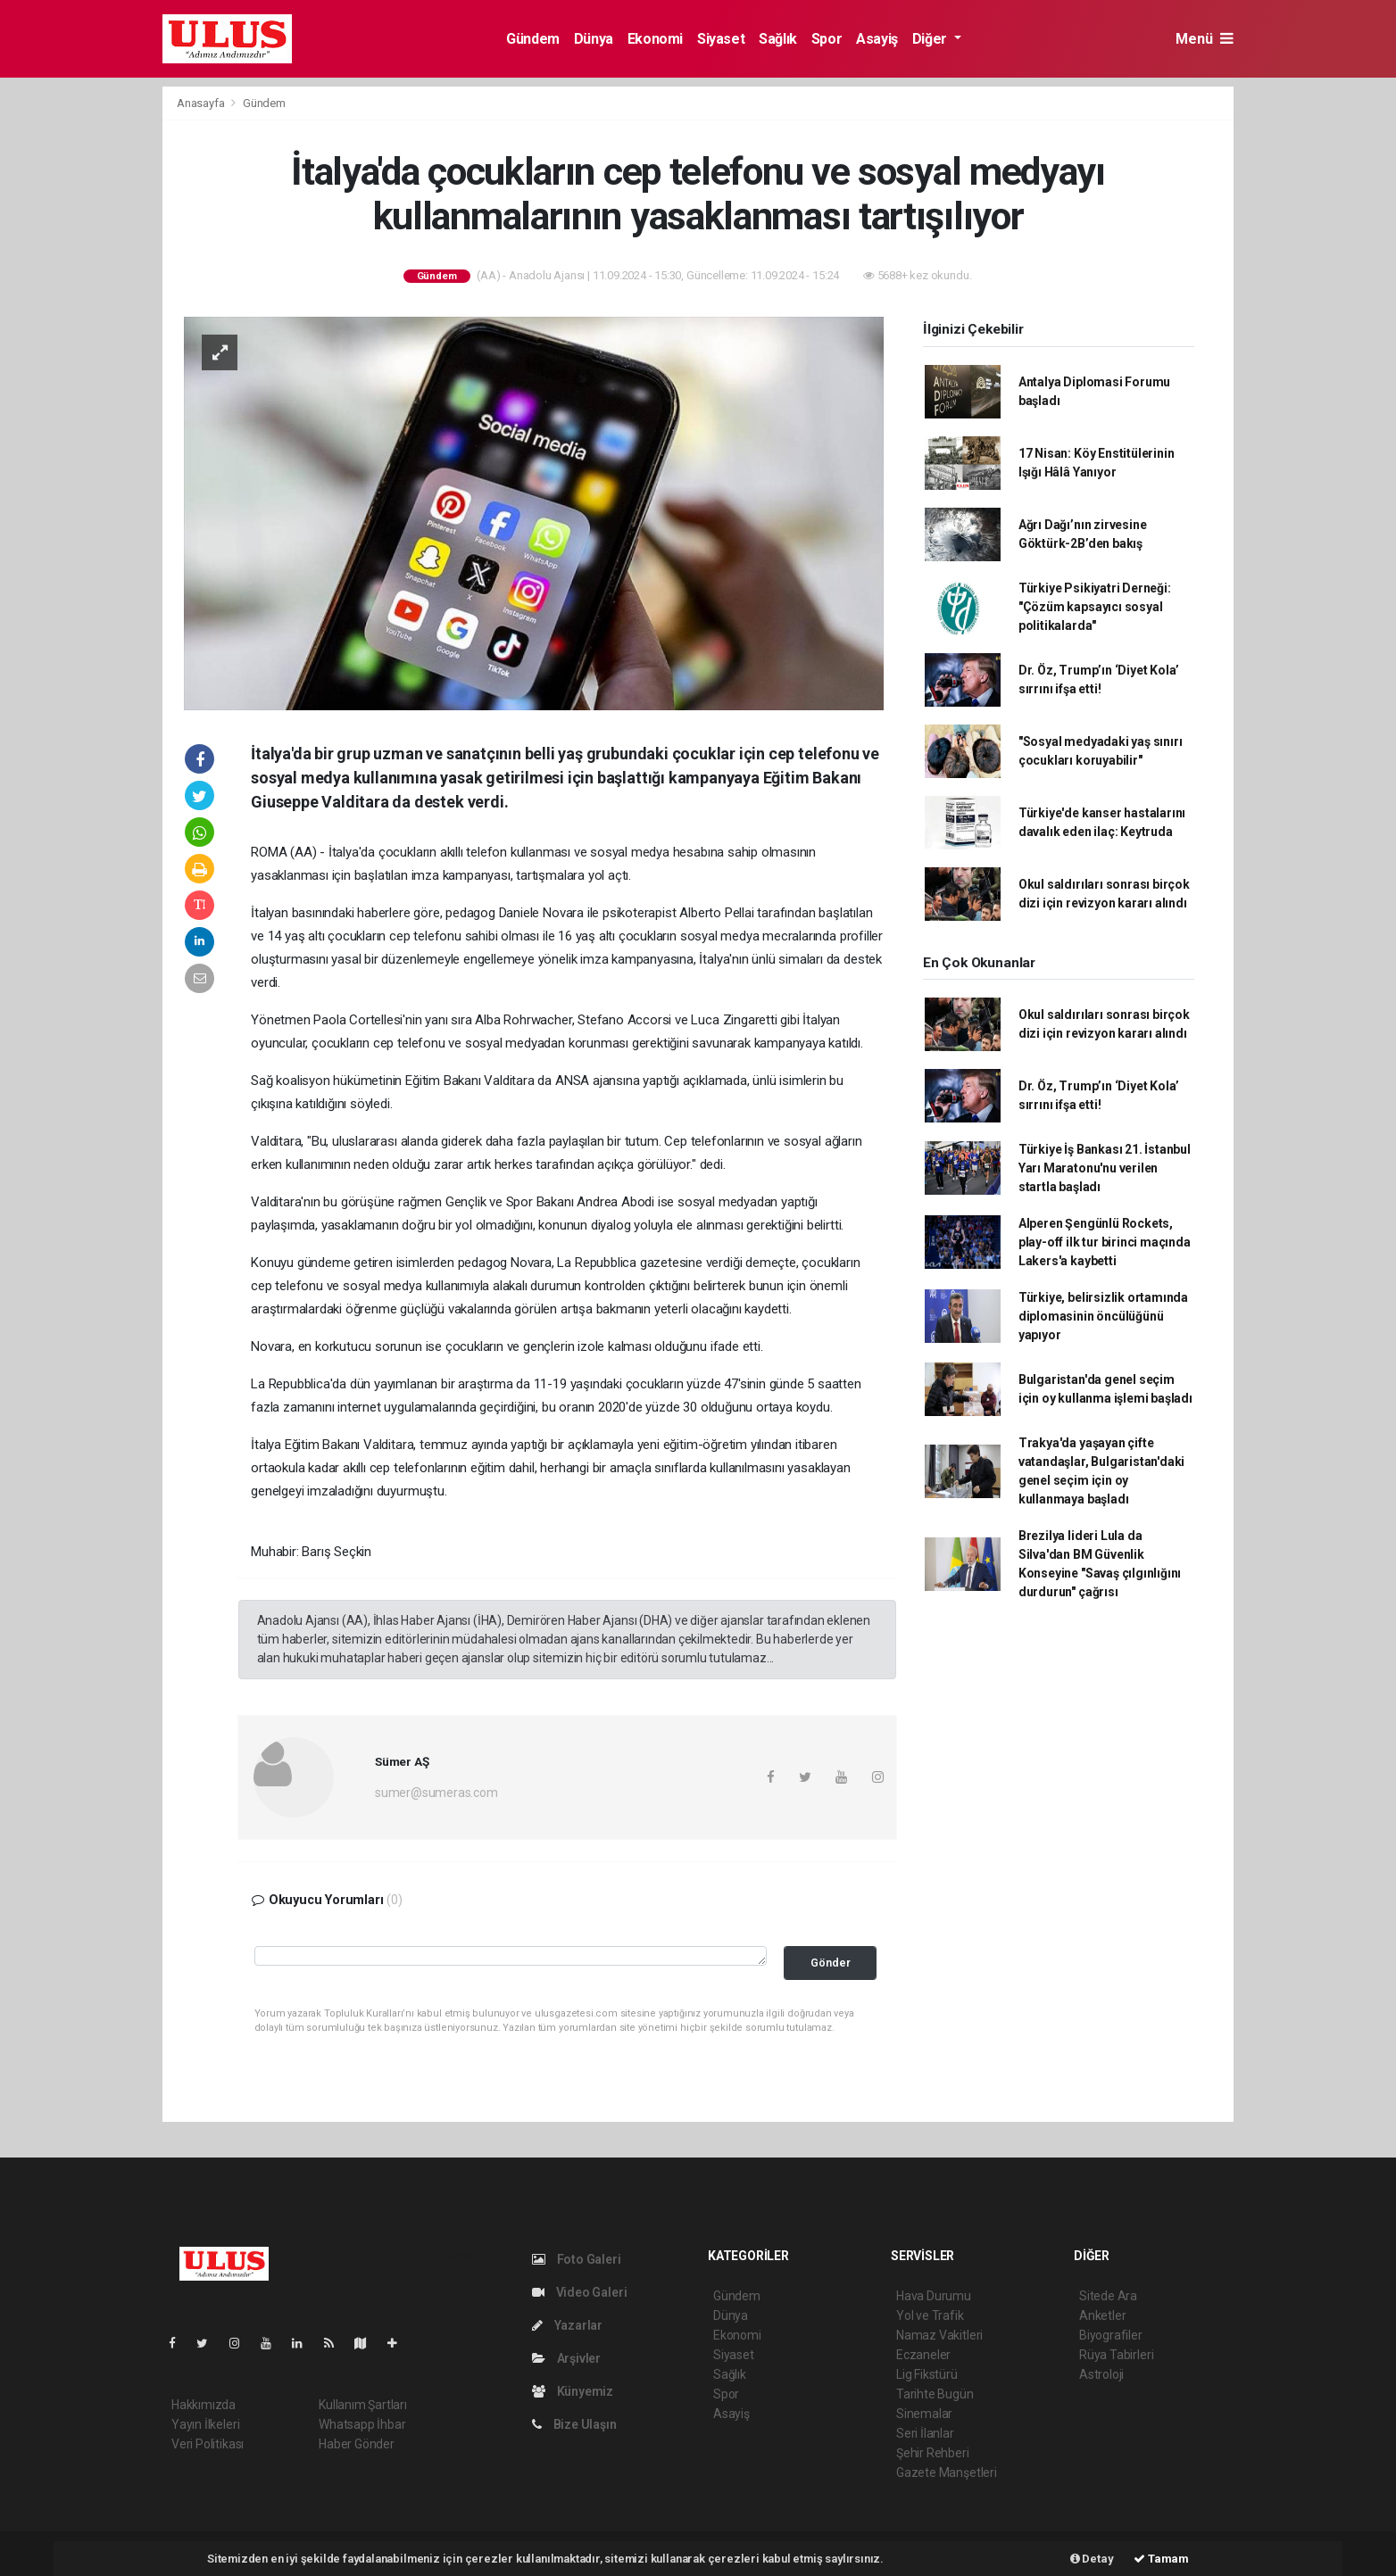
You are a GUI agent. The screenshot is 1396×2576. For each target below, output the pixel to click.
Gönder (830, 1962)
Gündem (533, 38)
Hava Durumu (933, 2296)
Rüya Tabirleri (1116, 2355)
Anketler (1102, 2315)
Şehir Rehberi (932, 2453)
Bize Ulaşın (574, 2424)
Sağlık (778, 38)
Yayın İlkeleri (205, 2424)
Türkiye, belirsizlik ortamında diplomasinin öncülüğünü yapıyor (1103, 1316)
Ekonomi (655, 38)
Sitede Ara (1108, 2296)
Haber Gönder (357, 2444)
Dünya (593, 38)
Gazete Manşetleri (946, 2472)
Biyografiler (1111, 2335)
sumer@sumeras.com (436, 1792)
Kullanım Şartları (363, 2405)
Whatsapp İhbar (362, 2424)
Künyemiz (572, 2391)
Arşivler (566, 2358)
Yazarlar (567, 2325)
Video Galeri (579, 2292)
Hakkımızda (203, 2405)
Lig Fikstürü (927, 2374)
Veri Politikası (207, 2444)
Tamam (1161, 2558)
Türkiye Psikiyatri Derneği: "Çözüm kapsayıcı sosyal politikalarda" (1094, 607)
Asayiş (877, 38)
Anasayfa (202, 103)
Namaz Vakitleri (939, 2335)
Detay (1092, 2558)
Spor (826, 38)
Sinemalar (924, 2413)
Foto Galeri (576, 2259)
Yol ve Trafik (930, 2315)
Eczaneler (923, 2355)
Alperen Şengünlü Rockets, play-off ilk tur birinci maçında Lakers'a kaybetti (1104, 1242)
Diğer (931, 38)
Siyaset (720, 38)
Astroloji (1101, 2374)
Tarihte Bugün (935, 2394)
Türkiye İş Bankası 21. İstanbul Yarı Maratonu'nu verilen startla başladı (1104, 1168)
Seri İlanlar (925, 2433)
